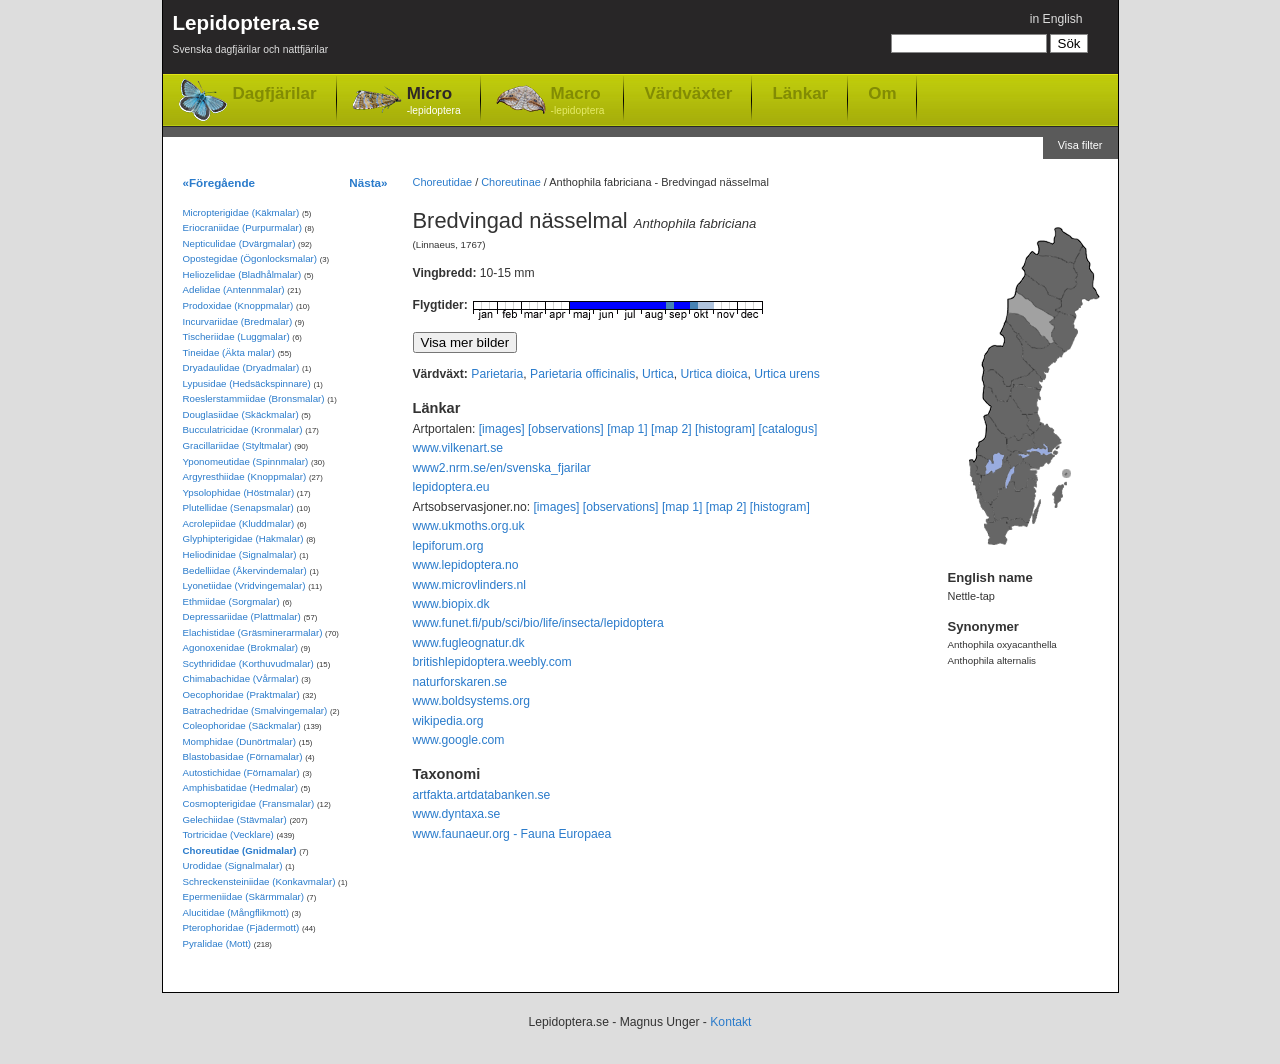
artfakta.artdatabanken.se (482, 795)
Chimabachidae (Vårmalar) (241, 678)
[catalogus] (788, 429)
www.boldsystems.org (472, 701)
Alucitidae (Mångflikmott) (236, 912)
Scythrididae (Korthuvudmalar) (248, 663)
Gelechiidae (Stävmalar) (235, 819)
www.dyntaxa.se (457, 814)
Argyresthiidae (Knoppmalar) (245, 476)
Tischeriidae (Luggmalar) (236, 336)
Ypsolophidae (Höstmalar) (239, 492)
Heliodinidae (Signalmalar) (240, 554)
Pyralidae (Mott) (217, 943)
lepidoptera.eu (451, 487)
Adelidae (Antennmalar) (234, 289)
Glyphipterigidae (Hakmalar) (243, 538)
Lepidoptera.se (251, 37)
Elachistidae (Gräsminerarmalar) (253, 632)
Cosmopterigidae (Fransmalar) (249, 803)
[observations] (566, 429)
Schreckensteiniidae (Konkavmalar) (259, 881)
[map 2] (671, 429)
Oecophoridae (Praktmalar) (241, 694)
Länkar (800, 93)
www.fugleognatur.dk (469, 643)
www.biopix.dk (451, 604)
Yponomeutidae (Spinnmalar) (246, 461)
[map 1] (627, 429)
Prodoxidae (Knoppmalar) (238, 305)
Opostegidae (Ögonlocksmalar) (250, 258)
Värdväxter (688, 93)
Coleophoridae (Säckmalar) (242, 725)
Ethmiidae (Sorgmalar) (231, 601)
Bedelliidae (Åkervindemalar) (245, 570)
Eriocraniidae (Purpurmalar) (242, 227)
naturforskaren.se (460, 682)
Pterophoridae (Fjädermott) (241, 927)
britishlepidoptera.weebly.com (492, 662)
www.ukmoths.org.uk (469, 526)
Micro (434, 101)
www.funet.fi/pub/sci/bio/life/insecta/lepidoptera (538, 623)
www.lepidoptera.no (466, 565)
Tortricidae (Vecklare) (228, 834)
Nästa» (368, 182)
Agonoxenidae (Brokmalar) (241, 647)
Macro (578, 101)
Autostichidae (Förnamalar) (241, 772)
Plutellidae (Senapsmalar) (238, 507)
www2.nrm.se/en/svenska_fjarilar (502, 468)
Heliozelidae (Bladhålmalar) (242, 274)
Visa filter (1080, 145)
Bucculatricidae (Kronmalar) (243, 429)
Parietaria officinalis (582, 374)
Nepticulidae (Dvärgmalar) (239, 243)
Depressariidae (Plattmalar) (242, 616)
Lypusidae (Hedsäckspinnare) (247, 383)
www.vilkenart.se (458, 448)
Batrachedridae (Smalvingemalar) (255, 710)
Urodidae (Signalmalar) (233, 865)
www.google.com (459, 740)
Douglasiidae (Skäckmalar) (241, 414)
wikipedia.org (448, 721)
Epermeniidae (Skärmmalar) (244, 896)
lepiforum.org (448, 546)
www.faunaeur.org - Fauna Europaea (512, 834)
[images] (502, 429)
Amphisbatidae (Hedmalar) (241, 787)
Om (882, 93)
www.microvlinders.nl (469, 585)
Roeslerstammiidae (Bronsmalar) (254, 398)
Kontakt (730, 1022)
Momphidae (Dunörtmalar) (239, 741)
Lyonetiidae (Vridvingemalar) (244, 585)
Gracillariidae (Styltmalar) (237, 445)
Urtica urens (787, 374)
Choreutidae (443, 182)
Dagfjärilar (275, 93)
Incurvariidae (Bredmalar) (238, 321)
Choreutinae (511, 182)
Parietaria (497, 374)
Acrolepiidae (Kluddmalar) (239, 523)
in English (1056, 19)
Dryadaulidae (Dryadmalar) (241, 367)
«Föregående (219, 182)
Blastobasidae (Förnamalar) (243, 756)
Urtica (658, 374)
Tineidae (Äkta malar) (229, 352)
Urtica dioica (714, 374)
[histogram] (725, 429)
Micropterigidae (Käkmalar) (241, 212)
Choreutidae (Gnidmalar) (240, 850)
